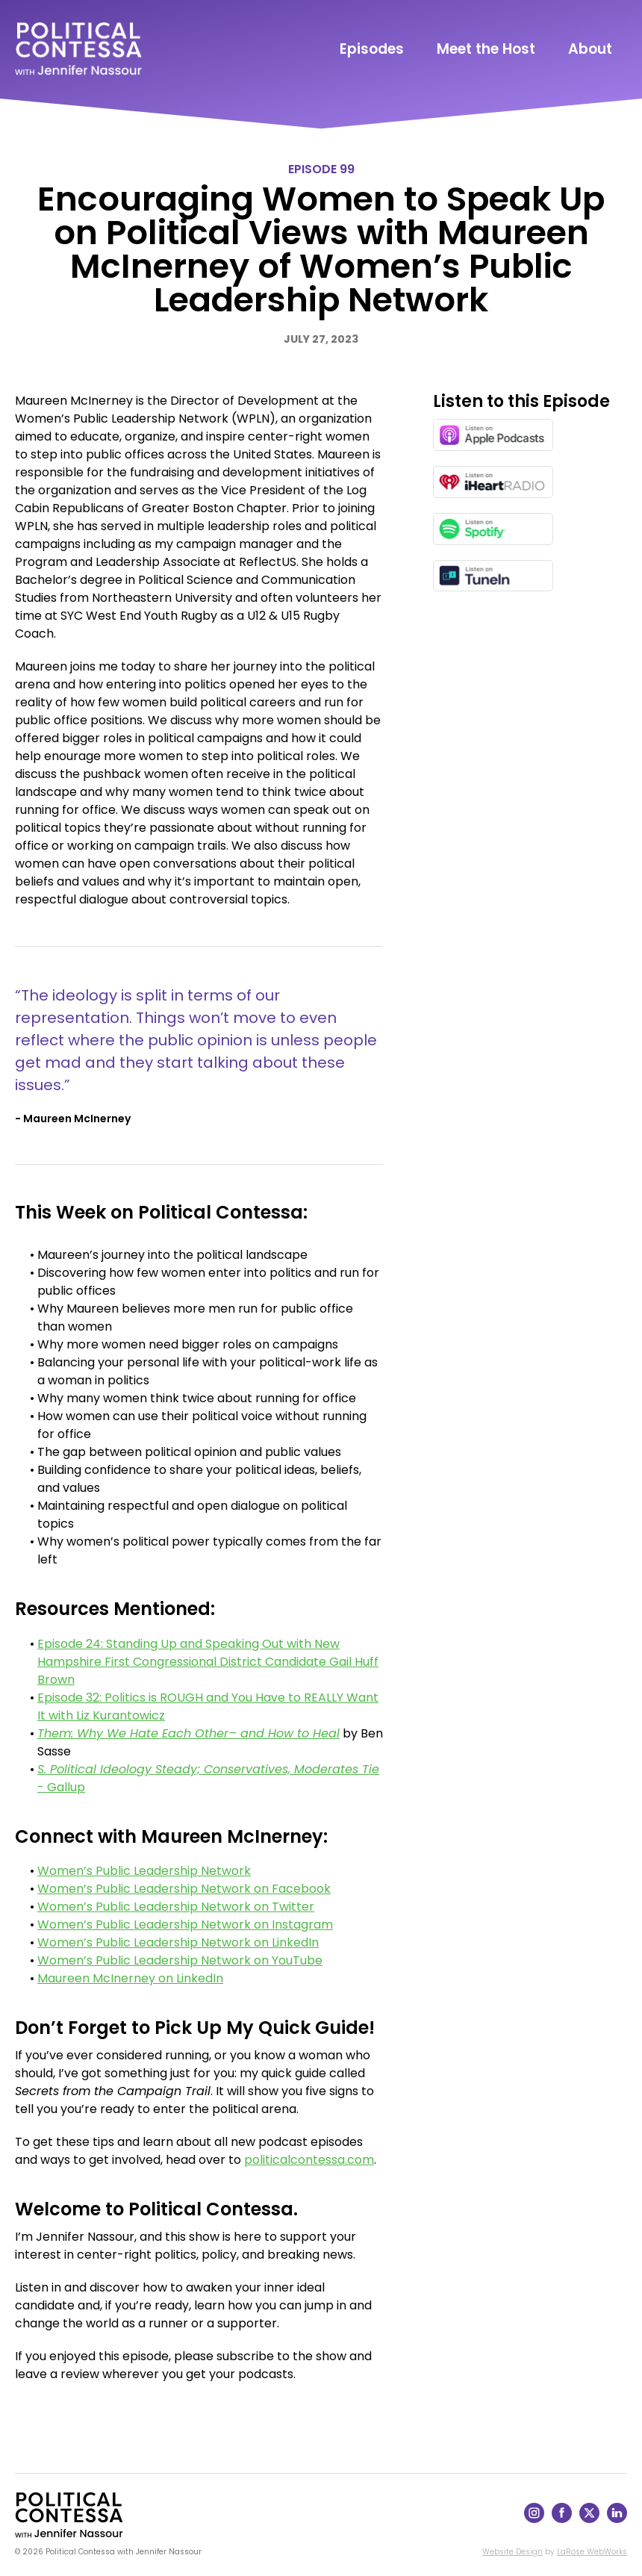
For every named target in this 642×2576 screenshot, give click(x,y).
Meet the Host (486, 49)
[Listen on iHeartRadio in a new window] (493, 482)
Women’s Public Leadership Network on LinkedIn (178, 1942)
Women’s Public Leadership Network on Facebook (184, 1888)
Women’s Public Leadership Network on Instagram (185, 1924)
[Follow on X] (589, 2518)
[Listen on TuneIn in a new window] (493, 576)
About (590, 49)
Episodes (372, 49)
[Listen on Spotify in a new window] (493, 529)
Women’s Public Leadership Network (144, 1870)
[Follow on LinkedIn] (617, 2518)
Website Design (512, 2551)
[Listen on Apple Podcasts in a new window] (493, 435)
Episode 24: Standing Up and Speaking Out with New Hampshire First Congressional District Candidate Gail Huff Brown (207, 1661)
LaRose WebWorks (592, 2551)
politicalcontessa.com (309, 2159)
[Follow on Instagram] (534, 2518)
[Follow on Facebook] (562, 2518)
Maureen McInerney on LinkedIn (130, 1978)
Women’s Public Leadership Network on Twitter (175, 1906)
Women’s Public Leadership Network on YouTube (179, 1960)
